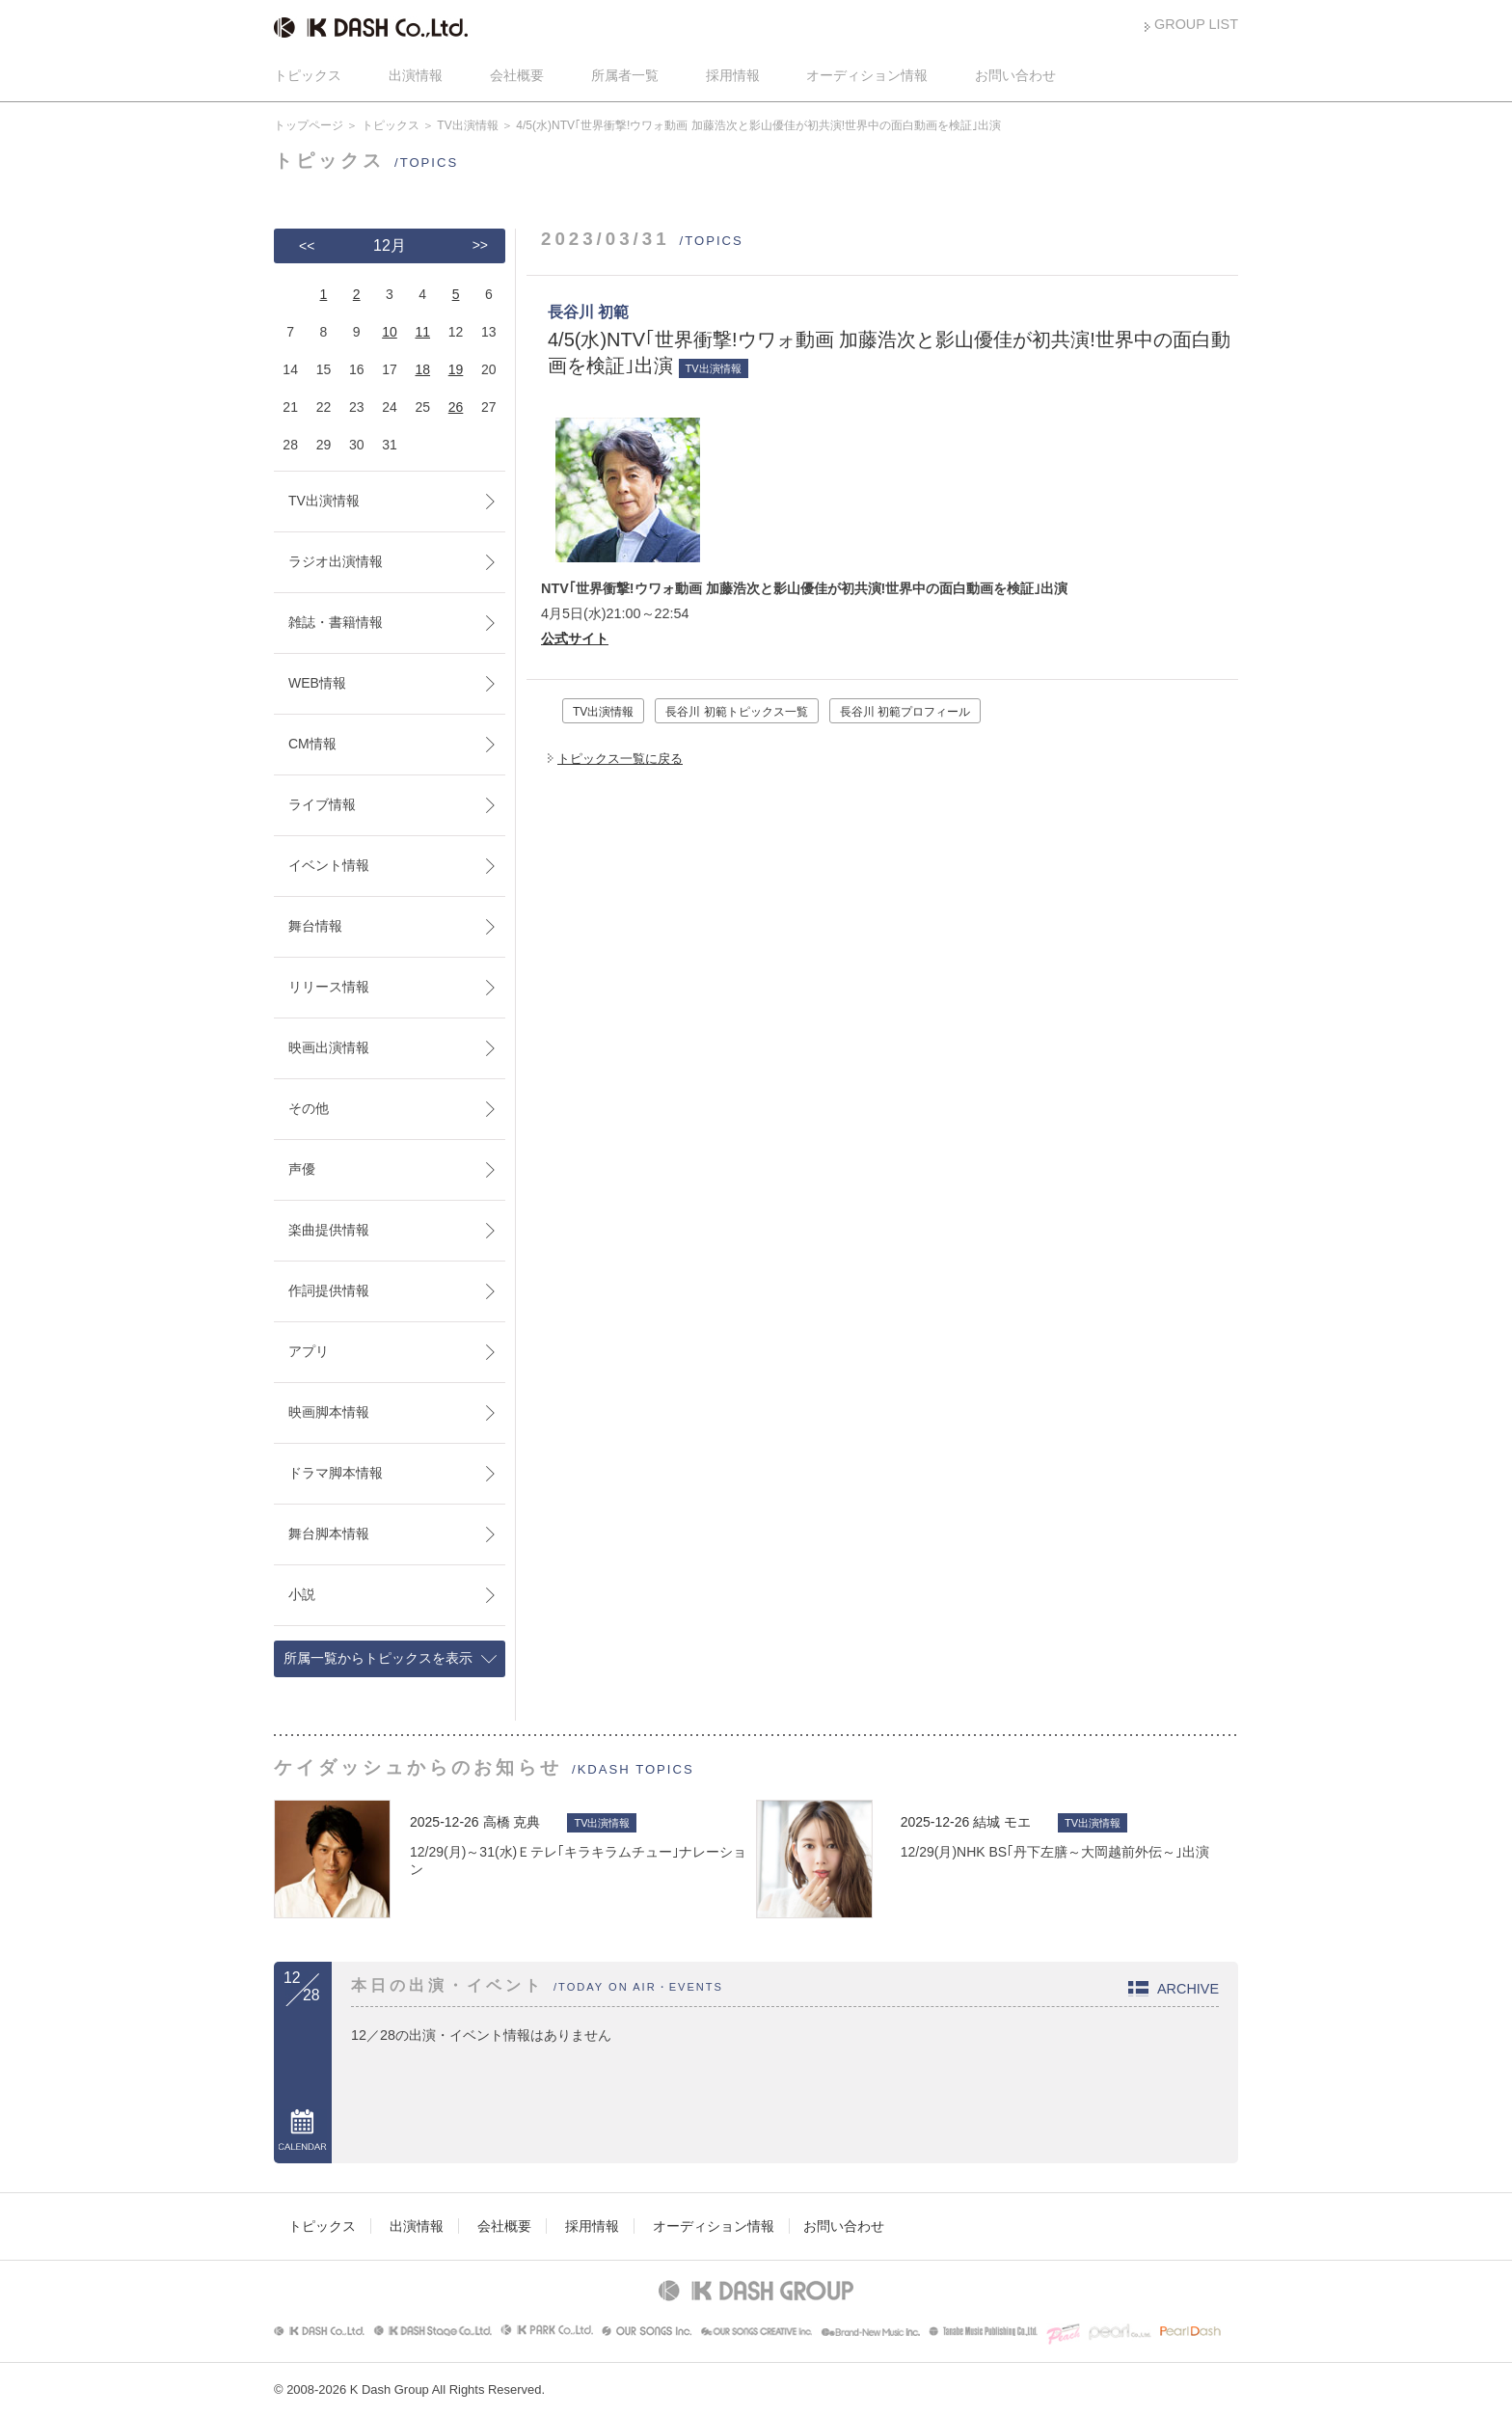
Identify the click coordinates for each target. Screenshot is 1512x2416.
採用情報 (733, 75)
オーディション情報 (867, 75)
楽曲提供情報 (328, 1229)
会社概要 (517, 75)
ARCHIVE (1188, 1988)
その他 (308, 1108)
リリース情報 (328, 986)
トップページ (308, 125)
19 (456, 369)
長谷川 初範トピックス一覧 (736, 712)
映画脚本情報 (328, 1412)
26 (456, 407)
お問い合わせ (1015, 75)
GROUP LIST (1196, 24)
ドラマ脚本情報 (335, 1472)
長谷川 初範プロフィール (905, 712)
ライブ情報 (322, 804)
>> (480, 245)
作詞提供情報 (328, 1290)
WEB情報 (317, 683)
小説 (301, 1594)
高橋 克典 (512, 1822)
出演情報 (416, 75)
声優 (301, 1169)
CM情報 (312, 743)
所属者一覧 (625, 75)
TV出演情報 (467, 125)
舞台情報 (315, 926)
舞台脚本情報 (328, 1533)
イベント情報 (328, 865)
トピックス (307, 75)
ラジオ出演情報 (335, 561)
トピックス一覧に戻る (620, 758)
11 (422, 331)
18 (422, 369)
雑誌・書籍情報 (335, 622)
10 (389, 331)
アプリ (308, 1351)
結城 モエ (1002, 1822)
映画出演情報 (328, 1047)
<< (306, 246)
